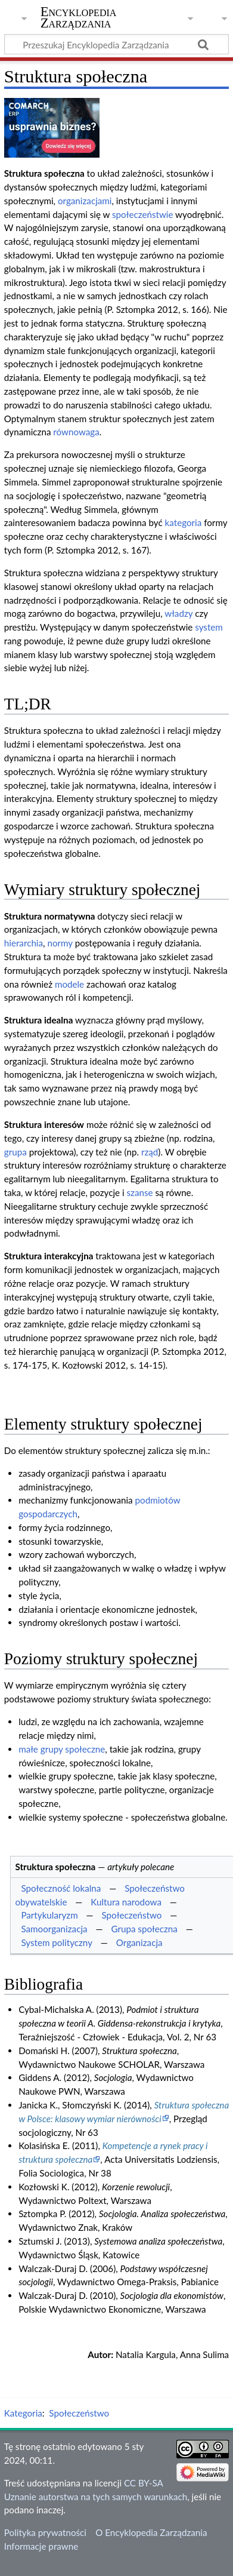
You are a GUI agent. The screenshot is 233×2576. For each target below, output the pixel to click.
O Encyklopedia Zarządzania (151, 2532)
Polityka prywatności (45, 2532)
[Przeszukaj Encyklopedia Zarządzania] (116, 44)
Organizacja (139, 1942)
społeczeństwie (142, 214)
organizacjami (85, 200)
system (209, 627)
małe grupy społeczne (61, 1749)
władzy (178, 613)
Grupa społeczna (144, 1928)
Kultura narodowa (126, 1901)
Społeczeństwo (132, 1915)
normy (59, 942)
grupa (15, 1151)
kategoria (183, 522)
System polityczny (56, 1942)
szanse (140, 1192)
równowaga (76, 431)
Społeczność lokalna (61, 1888)
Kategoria (23, 2413)
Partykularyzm (49, 1915)
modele (69, 984)
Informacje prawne (41, 2546)
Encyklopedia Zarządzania (79, 17)
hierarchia (23, 942)
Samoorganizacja (54, 1928)
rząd (149, 1151)
